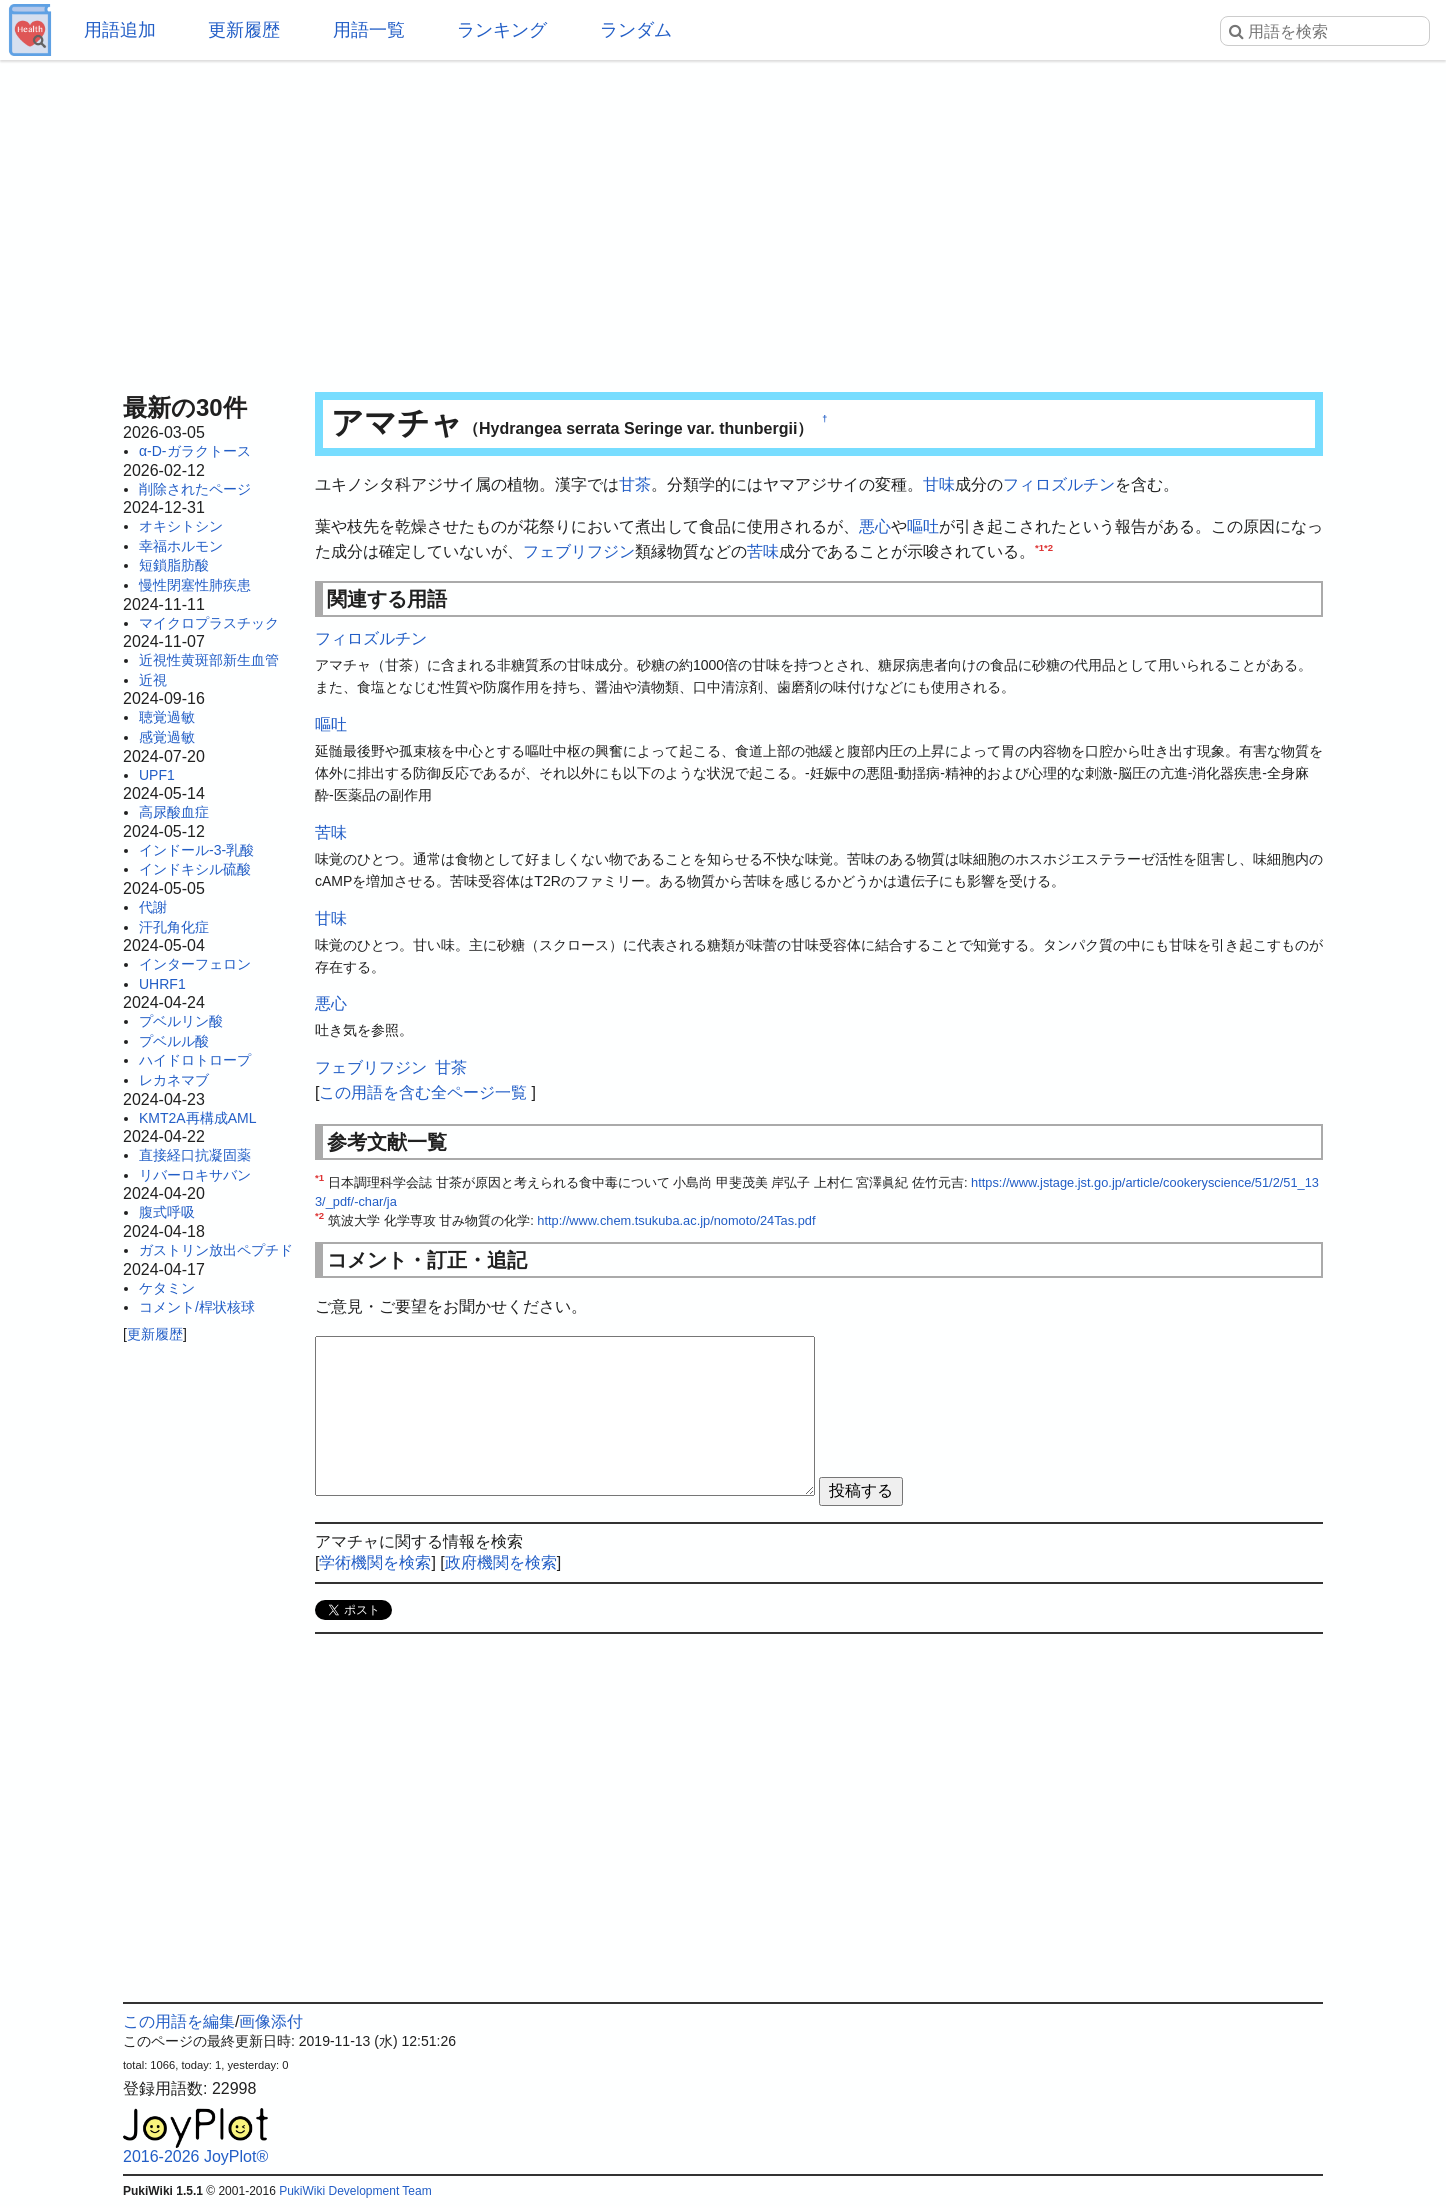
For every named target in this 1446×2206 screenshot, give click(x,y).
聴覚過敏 (167, 717)
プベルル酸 (174, 1041)
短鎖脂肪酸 (174, 565)
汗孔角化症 (174, 927)
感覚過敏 (167, 737)
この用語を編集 (179, 2021)
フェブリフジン (579, 551)
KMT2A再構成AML (197, 1118)
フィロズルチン (1059, 484)
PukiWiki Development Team (355, 2191)
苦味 (763, 551)
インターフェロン (195, 964)
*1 (1039, 547)
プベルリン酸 (181, 1021)
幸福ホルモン (181, 546)
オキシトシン (181, 526)
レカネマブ (174, 1080)
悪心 (875, 526)
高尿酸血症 (174, 812)
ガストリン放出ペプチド (216, 1250)
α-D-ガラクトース (195, 451)
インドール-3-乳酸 (196, 850)
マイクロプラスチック (209, 623)
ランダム (636, 30)
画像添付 (271, 2021)
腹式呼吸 (167, 1212)
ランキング (502, 30)
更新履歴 (244, 30)
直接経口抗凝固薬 (195, 1155)
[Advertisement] (723, 220)
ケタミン (167, 1288)
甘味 (939, 484)
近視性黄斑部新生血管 (209, 660)
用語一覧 (369, 30)
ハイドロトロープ (195, 1060)
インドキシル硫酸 (195, 869)
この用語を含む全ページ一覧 (423, 1092)
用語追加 (120, 30)
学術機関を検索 (375, 1562)
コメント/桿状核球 (197, 1307)
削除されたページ (195, 489)
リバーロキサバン (195, 1175)
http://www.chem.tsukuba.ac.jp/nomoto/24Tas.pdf (676, 1220)
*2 (1048, 547)
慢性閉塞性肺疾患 (195, 585)
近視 (153, 680)
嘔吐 (923, 526)
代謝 (153, 907)
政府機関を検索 (501, 1562)
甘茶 (635, 484)
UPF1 (157, 775)
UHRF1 (162, 984)
